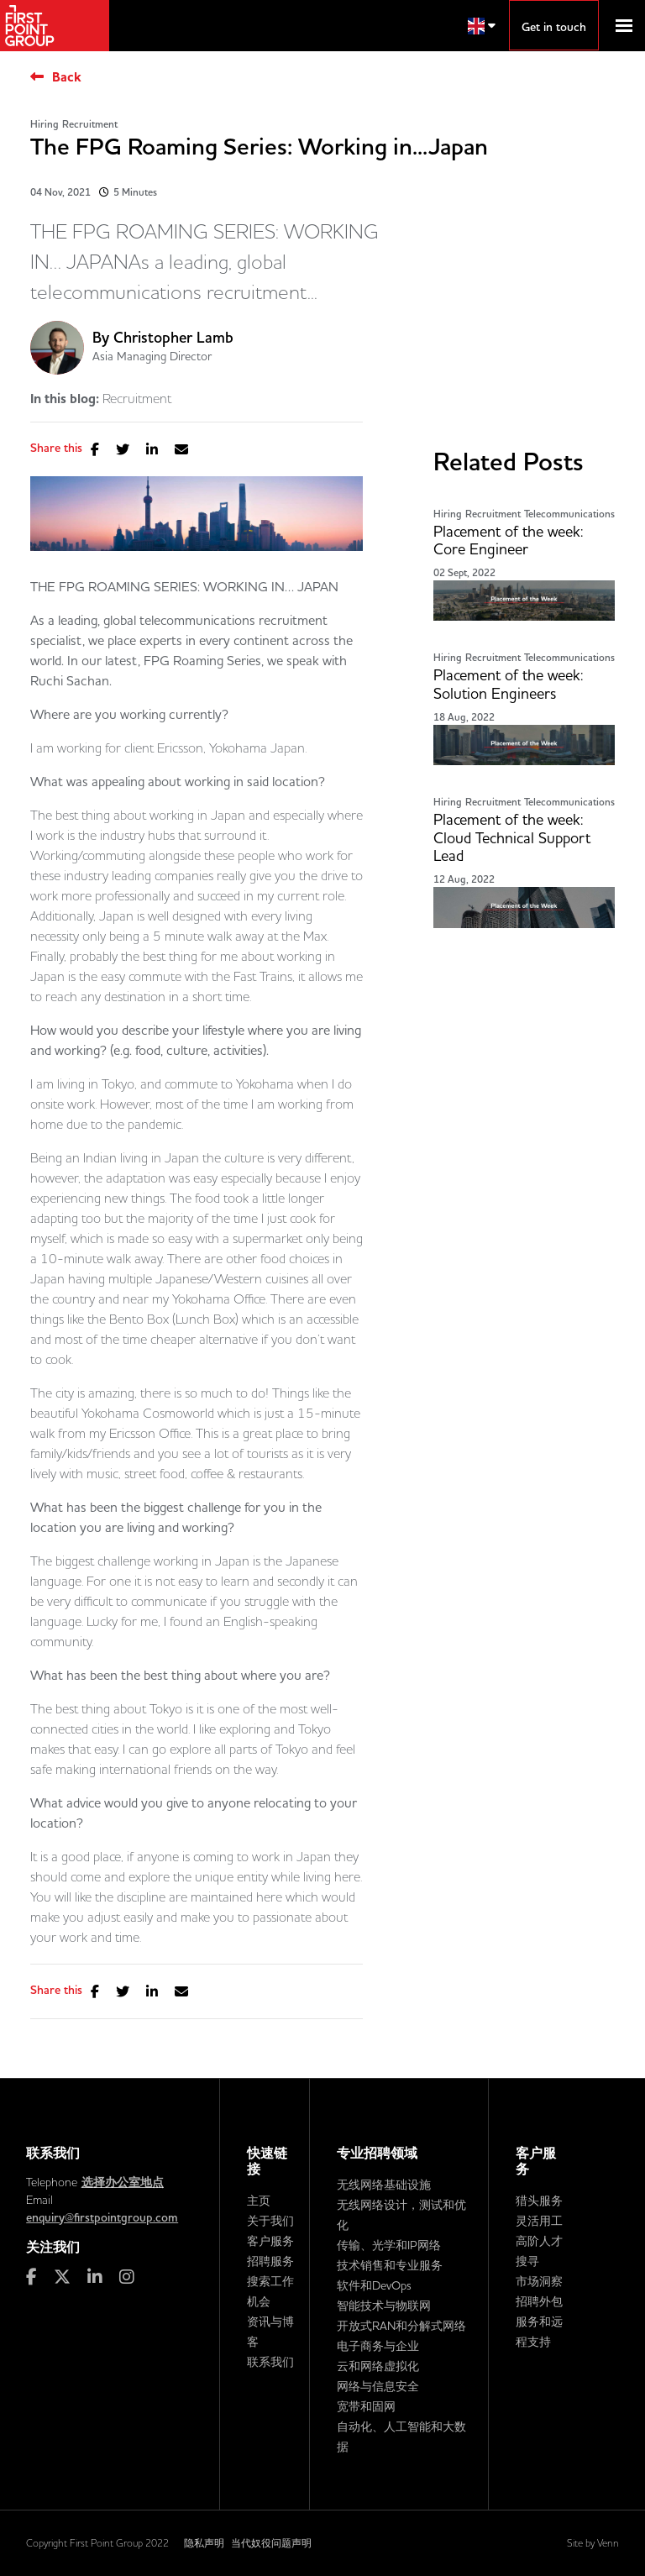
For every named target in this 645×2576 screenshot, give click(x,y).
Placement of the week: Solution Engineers (508, 684)
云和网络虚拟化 (378, 2366)
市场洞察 (539, 2281)
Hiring (44, 124)
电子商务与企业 (378, 2345)
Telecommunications (569, 514)
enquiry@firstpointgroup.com (102, 2217)
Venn (608, 2543)
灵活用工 (539, 2220)
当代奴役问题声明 (271, 2543)
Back (66, 77)
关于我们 (270, 2220)
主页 (258, 2200)
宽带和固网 (366, 2406)
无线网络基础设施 (384, 2184)
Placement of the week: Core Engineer (508, 540)
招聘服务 (270, 2261)
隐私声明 (204, 2543)
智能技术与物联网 (384, 2305)
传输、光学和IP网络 (389, 2245)
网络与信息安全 (378, 2386)
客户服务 (270, 2240)
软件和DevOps (374, 2285)
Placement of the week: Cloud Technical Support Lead (511, 838)
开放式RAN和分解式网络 (401, 2325)
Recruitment (90, 124)
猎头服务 (539, 2200)
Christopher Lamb (173, 337)
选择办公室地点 (122, 2182)
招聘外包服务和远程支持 (539, 2321)
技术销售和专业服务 (390, 2265)
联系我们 (270, 2361)
